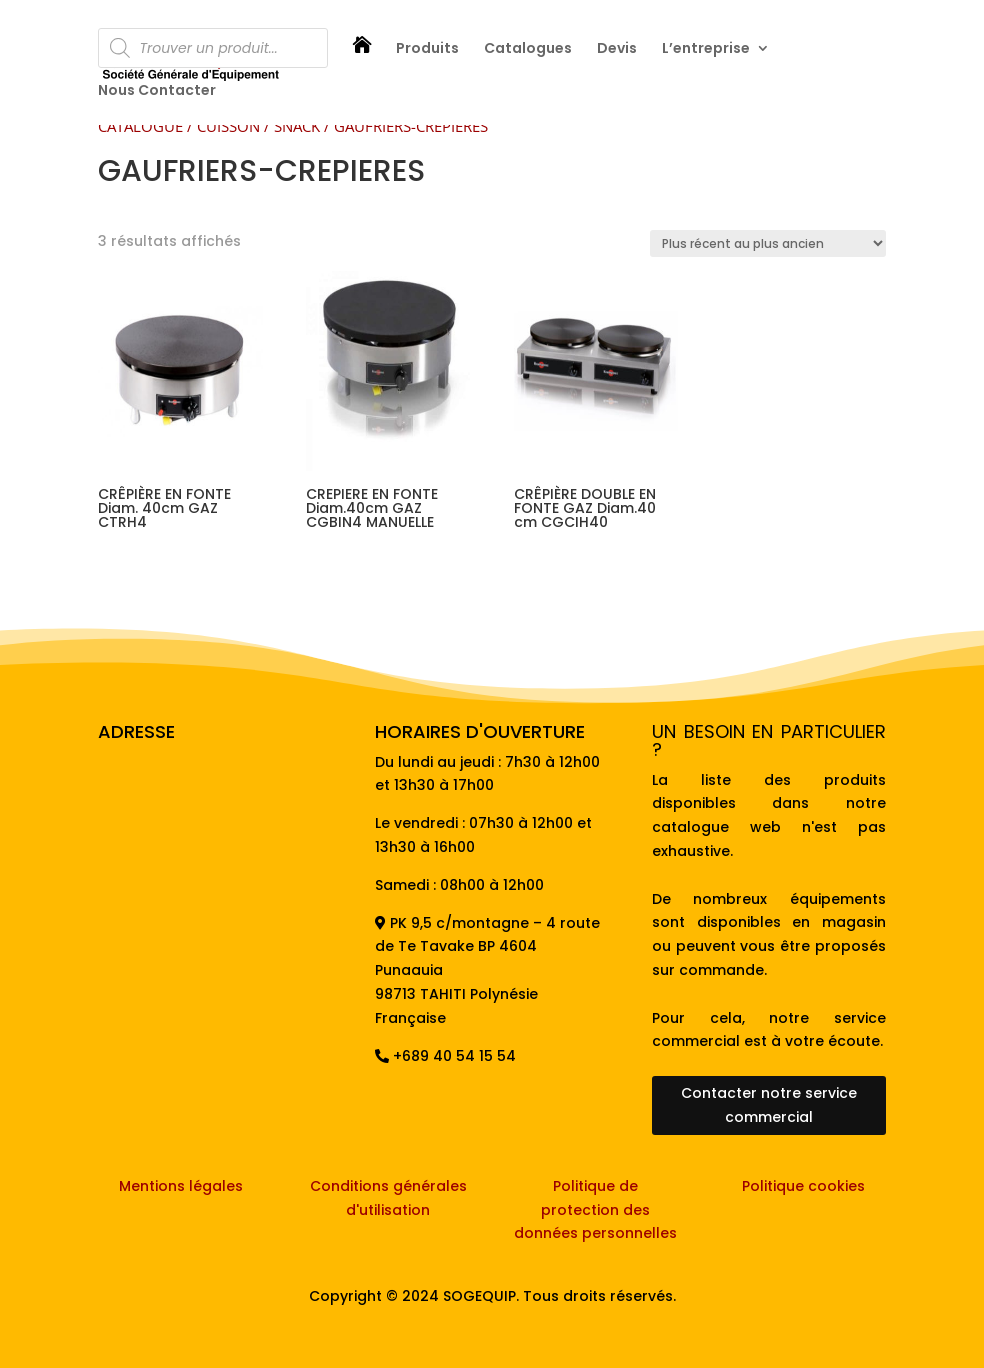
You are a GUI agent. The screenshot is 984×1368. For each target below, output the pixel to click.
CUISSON (228, 126)
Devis (617, 49)
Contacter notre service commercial (769, 1105)
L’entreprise (706, 49)
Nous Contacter (157, 91)
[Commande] (768, 243)
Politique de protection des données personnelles (595, 1210)
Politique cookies (803, 1186)
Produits (427, 49)
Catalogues (528, 49)
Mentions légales (181, 1186)
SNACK (297, 126)
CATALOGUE (140, 126)
